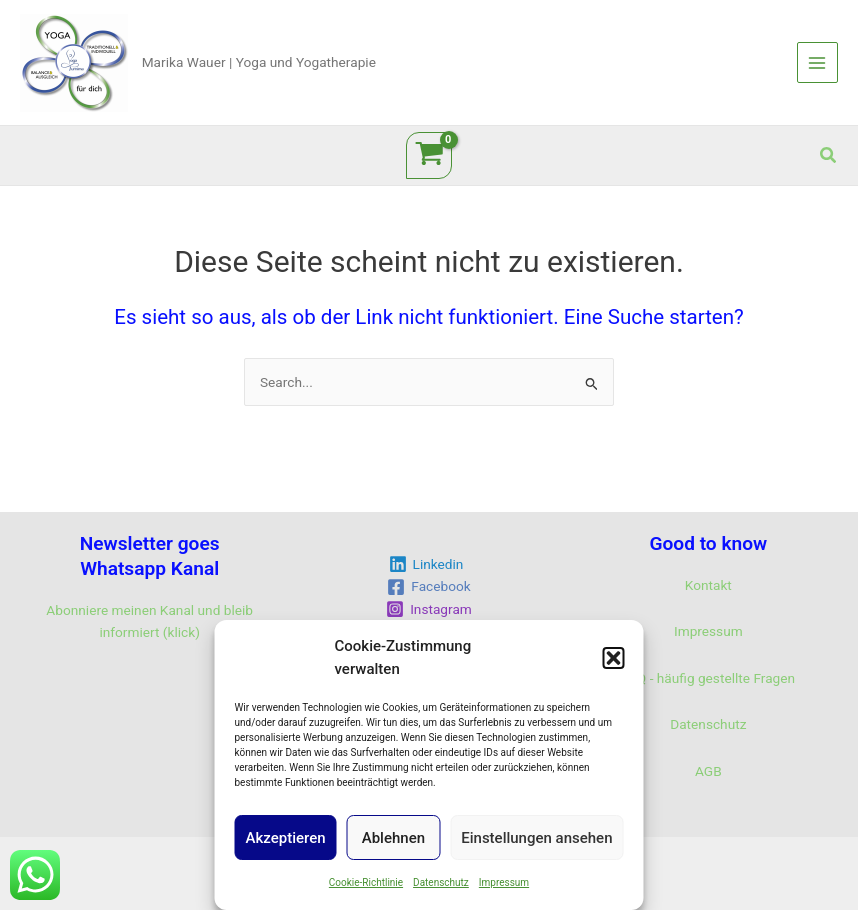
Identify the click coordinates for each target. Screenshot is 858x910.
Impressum (504, 882)
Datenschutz (441, 882)
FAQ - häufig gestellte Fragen (709, 678)
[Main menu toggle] (817, 62)
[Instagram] (429, 609)
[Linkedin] (426, 564)
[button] (614, 658)
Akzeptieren (286, 838)
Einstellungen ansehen (536, 838)
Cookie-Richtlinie (366, 882)
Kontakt (708, 585)
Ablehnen (393, 838)
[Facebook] (429, 587)
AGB (708, 771)
